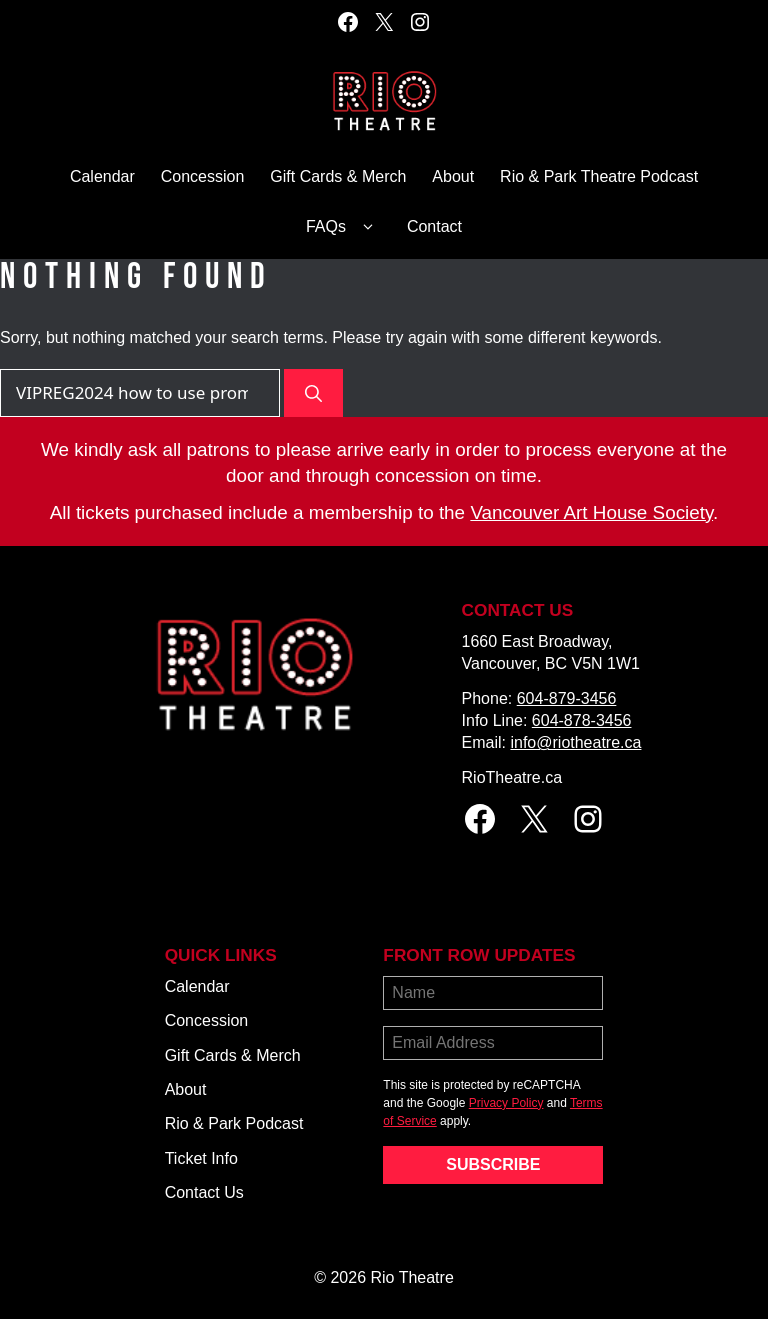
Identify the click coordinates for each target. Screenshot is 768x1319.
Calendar (102, 176)
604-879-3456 (567, 698)
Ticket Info (201, 1158)
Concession (203, 176)
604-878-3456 (582, 720)
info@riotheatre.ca (575, 742)
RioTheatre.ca (512, 777)
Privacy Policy (506, 1103)
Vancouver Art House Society (591, 512)
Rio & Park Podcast (234, 1123)
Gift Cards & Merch (338, 176)
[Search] (313, 393)
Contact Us (204, 1192)
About (453, 176)
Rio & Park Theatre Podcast (599, 176)
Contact (434, 226)
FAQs (343, 227)
